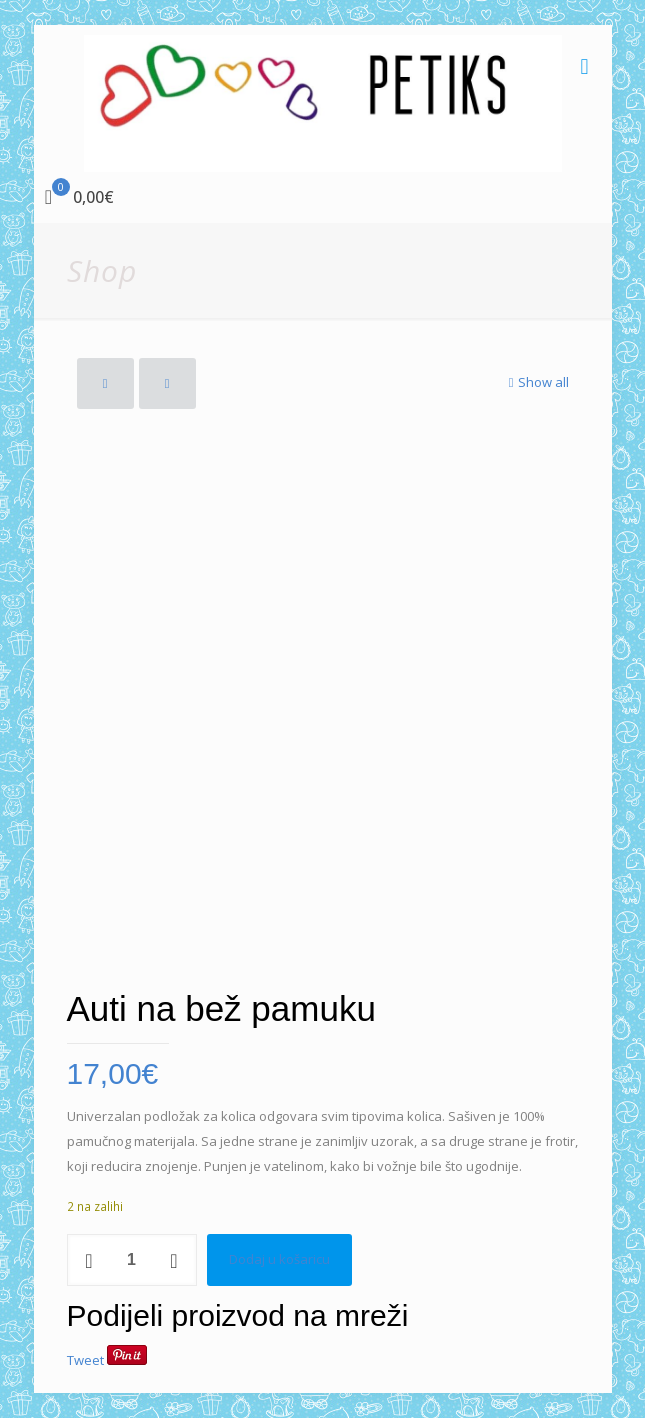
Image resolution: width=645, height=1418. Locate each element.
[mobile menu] (585, 65)
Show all (537, 382)
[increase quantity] (174, 1260)
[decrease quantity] (89, 1260)
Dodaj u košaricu (279, 1259)
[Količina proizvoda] (132, 1260)
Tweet (85, 1360)
